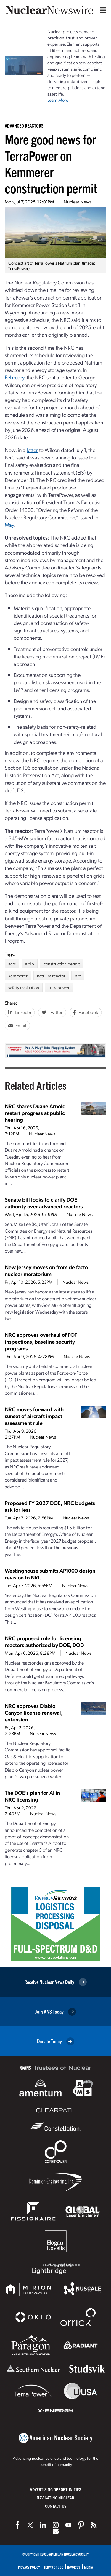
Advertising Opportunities (55, 2489)
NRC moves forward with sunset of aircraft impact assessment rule (34, 1416)
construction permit (62, 964)
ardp (29, 964)
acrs (12, 964)
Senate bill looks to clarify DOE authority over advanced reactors (44, 1203)
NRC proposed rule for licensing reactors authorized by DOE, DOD (44, 1641)
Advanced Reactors (24, 125)
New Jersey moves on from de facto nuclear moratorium (46, 1270)
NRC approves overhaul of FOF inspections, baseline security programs (41, 1341)
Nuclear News (77, 201)
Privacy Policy (29, 2567)
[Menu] (101, 10)
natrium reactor (51, 975)
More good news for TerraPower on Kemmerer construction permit (51, 163)
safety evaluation (23, 987)
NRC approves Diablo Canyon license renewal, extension (33, 1712)
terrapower (59, 987)
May (9, 524)
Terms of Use (53, 2567)
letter (32, 449)
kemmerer (18, 975)
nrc (78, 975)
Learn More (57, 100)
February (14, 377)
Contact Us (55, 2506)
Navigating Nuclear (55, 2497)
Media (88, 2567)
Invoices (73, 2567)
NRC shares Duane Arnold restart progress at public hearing (35, 1112)
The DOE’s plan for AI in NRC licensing (32, 1796)
